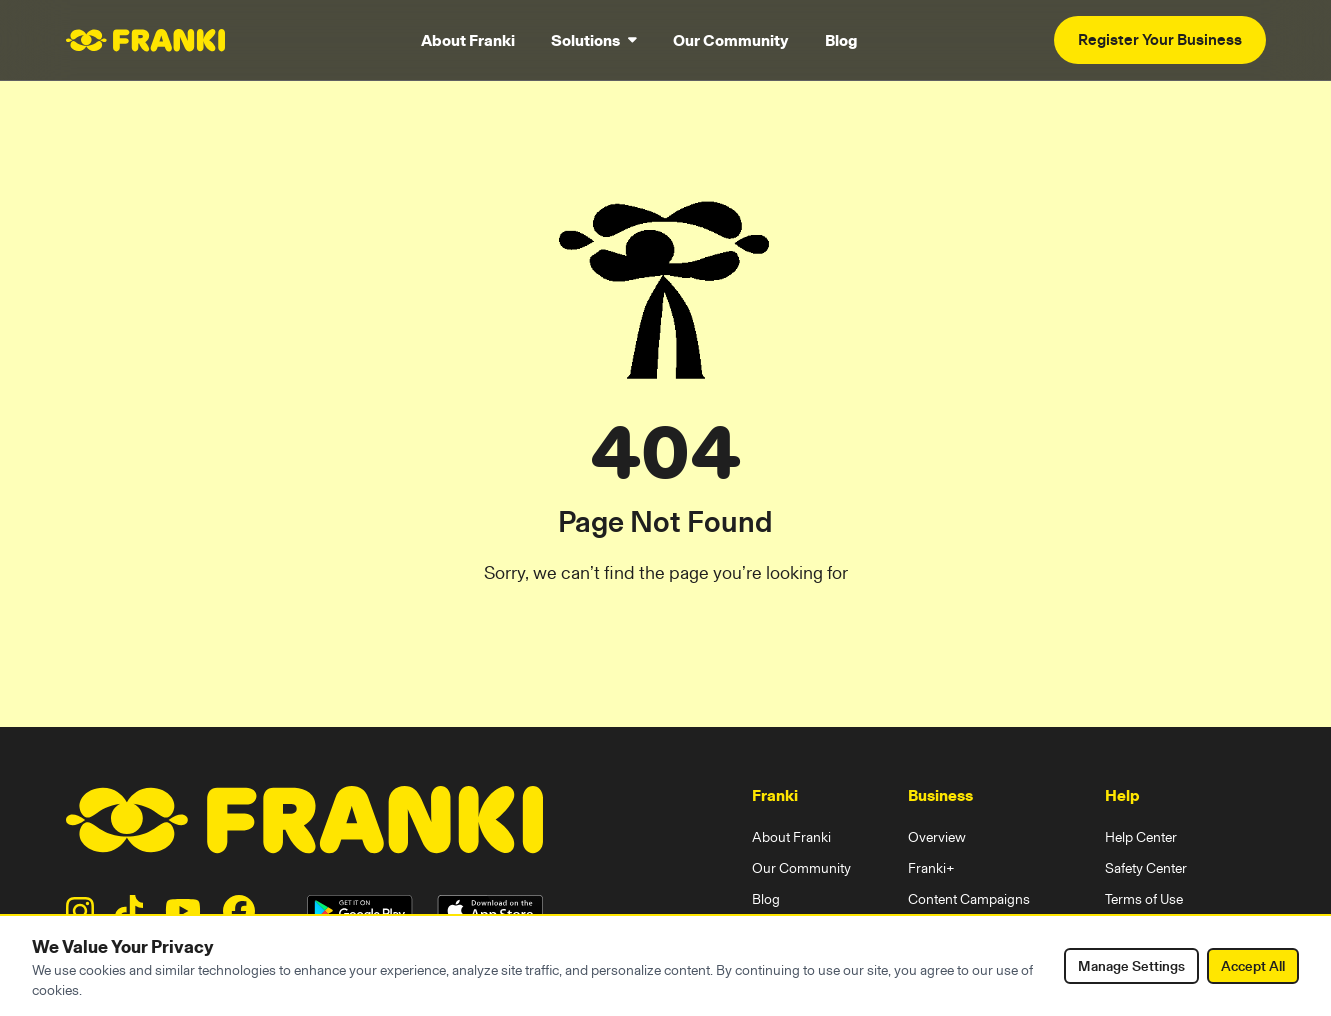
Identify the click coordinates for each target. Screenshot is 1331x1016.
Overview (937, 837)
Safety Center (1146, 868)
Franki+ (931, 868)
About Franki (468, 40)
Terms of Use (1144, 899)
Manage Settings (1131, 966)
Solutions (594, 40)
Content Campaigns (969, 899)
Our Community (731, 40)
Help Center (1141, 837)
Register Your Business (1160, 39)
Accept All (1253, 966)
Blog (841, 40)
